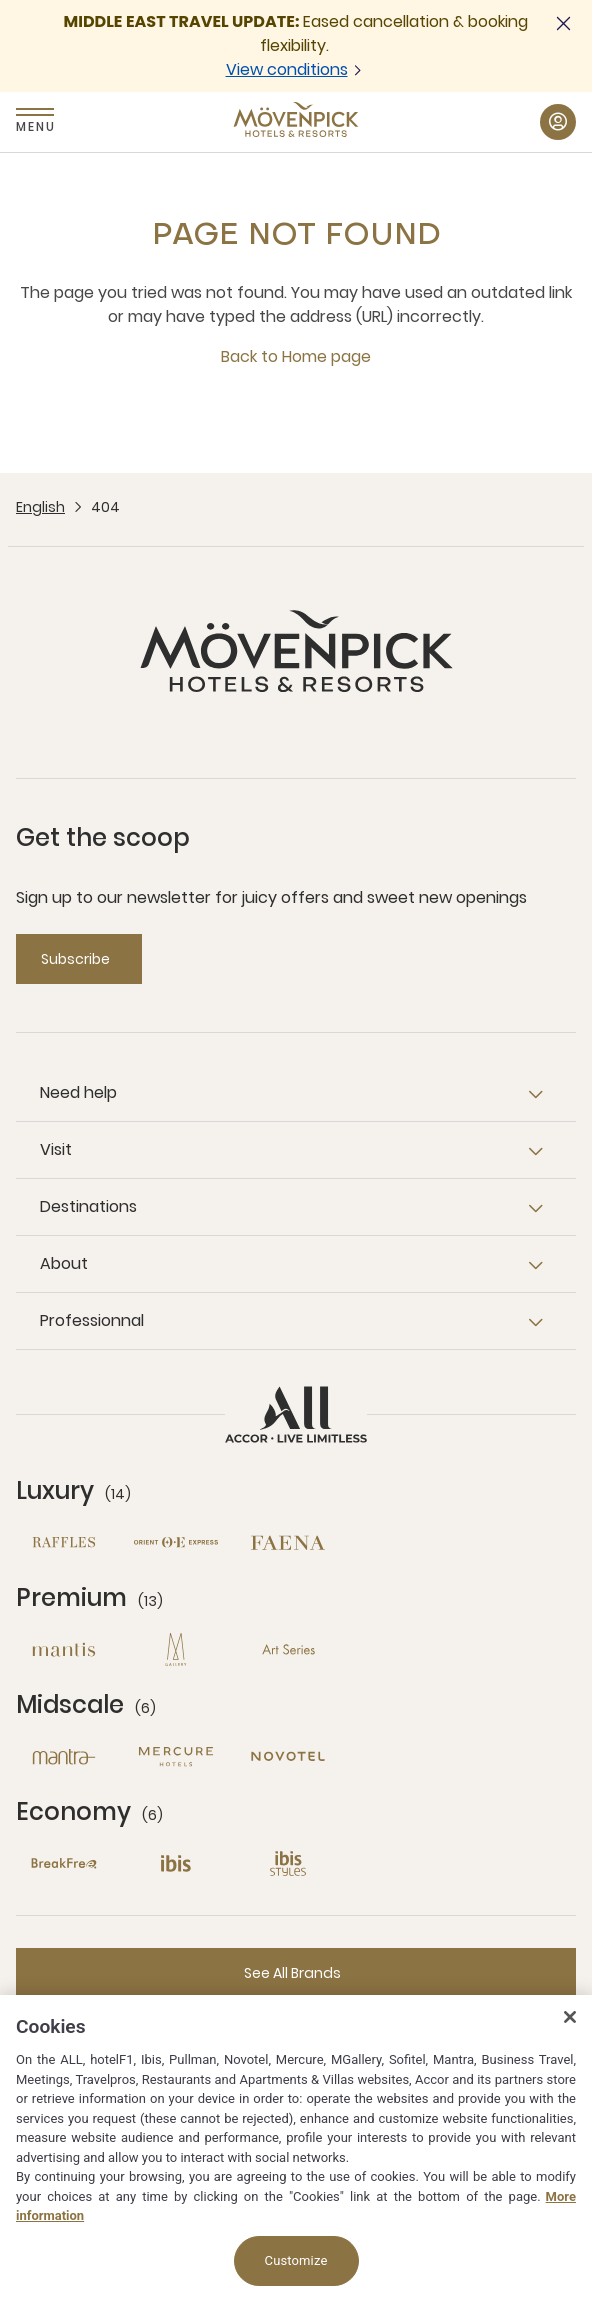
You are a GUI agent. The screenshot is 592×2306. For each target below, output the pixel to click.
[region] (296, 2150)
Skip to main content (0, 0)
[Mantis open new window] (64, 1649)
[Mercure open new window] (176, 1756)
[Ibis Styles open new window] (288, 1863)
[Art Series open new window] (288, 1649)
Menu (35, 126)
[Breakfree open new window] (64, 1863)
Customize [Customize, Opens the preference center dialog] (296, 2260)
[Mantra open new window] (64, 1756)
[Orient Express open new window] (176, 1542)
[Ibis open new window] (176, 1863)
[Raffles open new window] (64, 1542)
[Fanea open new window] (288, 1542)
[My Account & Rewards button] (558, 122)
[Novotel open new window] (288, 1756)
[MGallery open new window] (176, 1649)
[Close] (570, 2017)
